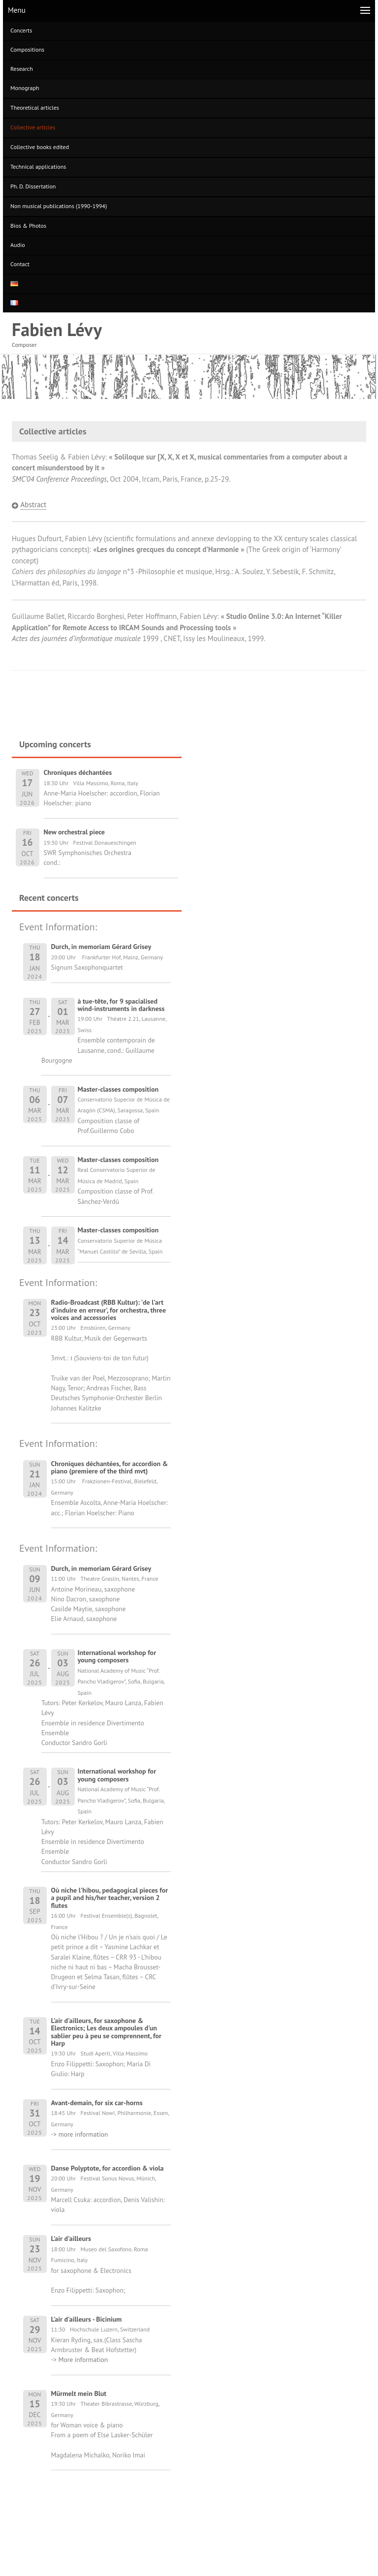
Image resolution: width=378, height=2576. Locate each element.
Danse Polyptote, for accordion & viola (107, 2168)
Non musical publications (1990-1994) (58, 206)
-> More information (79, 2359)
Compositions (27, 49)
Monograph (24, 88)
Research (21, 68)
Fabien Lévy (57, 329)
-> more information (79, 2134)
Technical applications (38, 166)
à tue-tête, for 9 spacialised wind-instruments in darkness (121, 1005)
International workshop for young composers (117, 1656)
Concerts (21, 30)
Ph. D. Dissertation (33, 186)
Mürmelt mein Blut (79, 2393)
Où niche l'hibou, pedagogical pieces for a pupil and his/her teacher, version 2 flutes (109, 1898)
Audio (17, 244)
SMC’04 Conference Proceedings (59, 479)
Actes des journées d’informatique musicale (76, 638)
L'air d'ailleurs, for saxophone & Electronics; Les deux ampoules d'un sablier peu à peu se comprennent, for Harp (106, 2032)
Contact (20, 264)
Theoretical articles (34, 107)
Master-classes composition (118, 1089)
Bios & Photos (28, 225)
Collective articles (32, 127)
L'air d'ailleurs (71, 2238)
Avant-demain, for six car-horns (97, 2102)
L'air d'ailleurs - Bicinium (86, 2319)
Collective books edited (39, 147)
